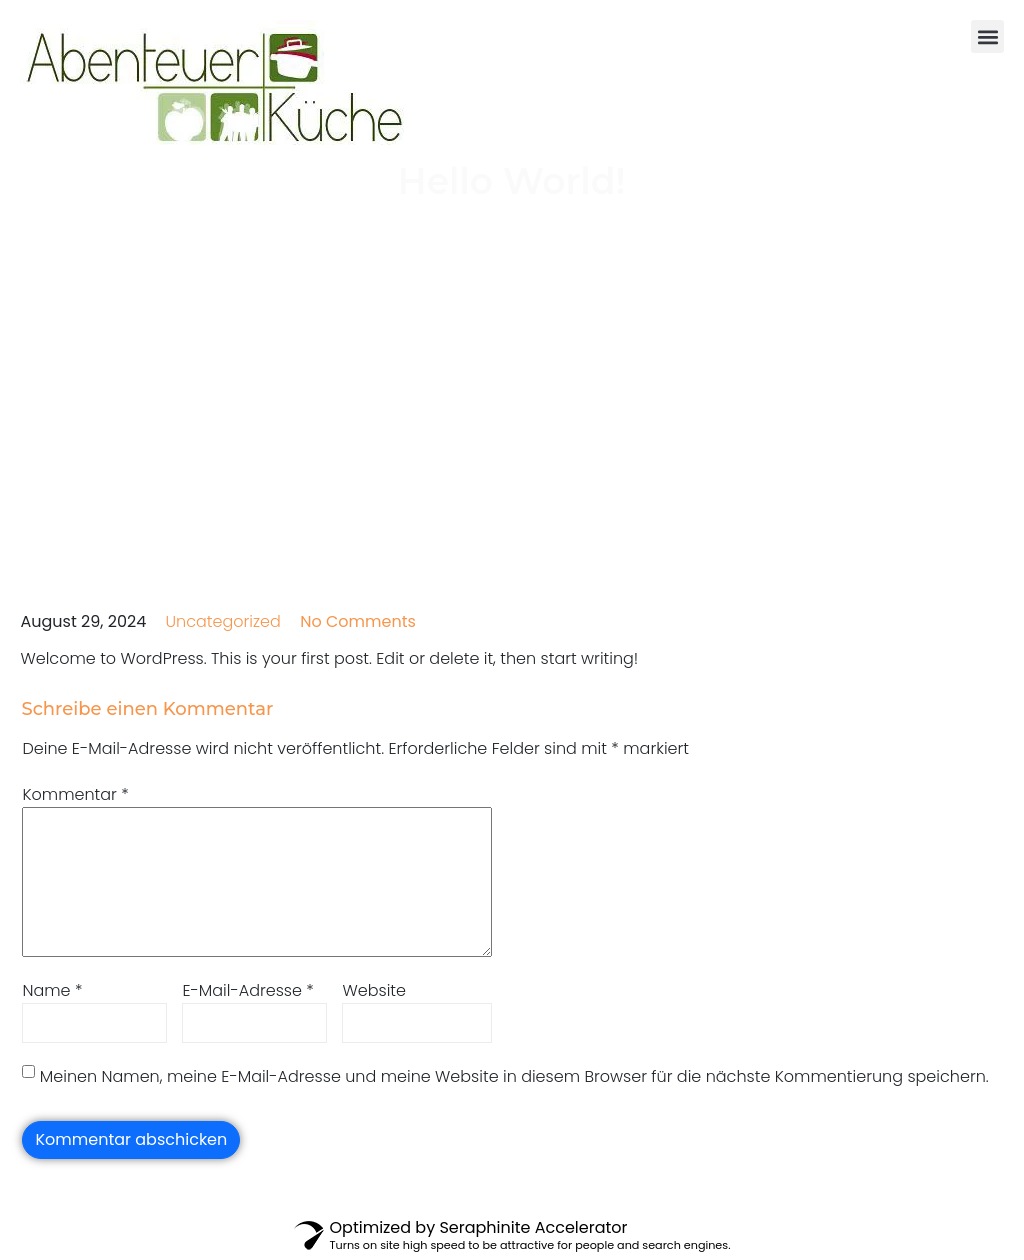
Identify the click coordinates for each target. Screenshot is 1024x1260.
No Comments (358, 621)
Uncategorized (223, 621)
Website (374, 990)
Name (52, 990)
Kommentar (75, 794)
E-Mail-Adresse (247, 990)
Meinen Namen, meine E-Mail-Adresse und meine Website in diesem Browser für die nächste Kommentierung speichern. (514, 1076)
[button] (987, 36)
